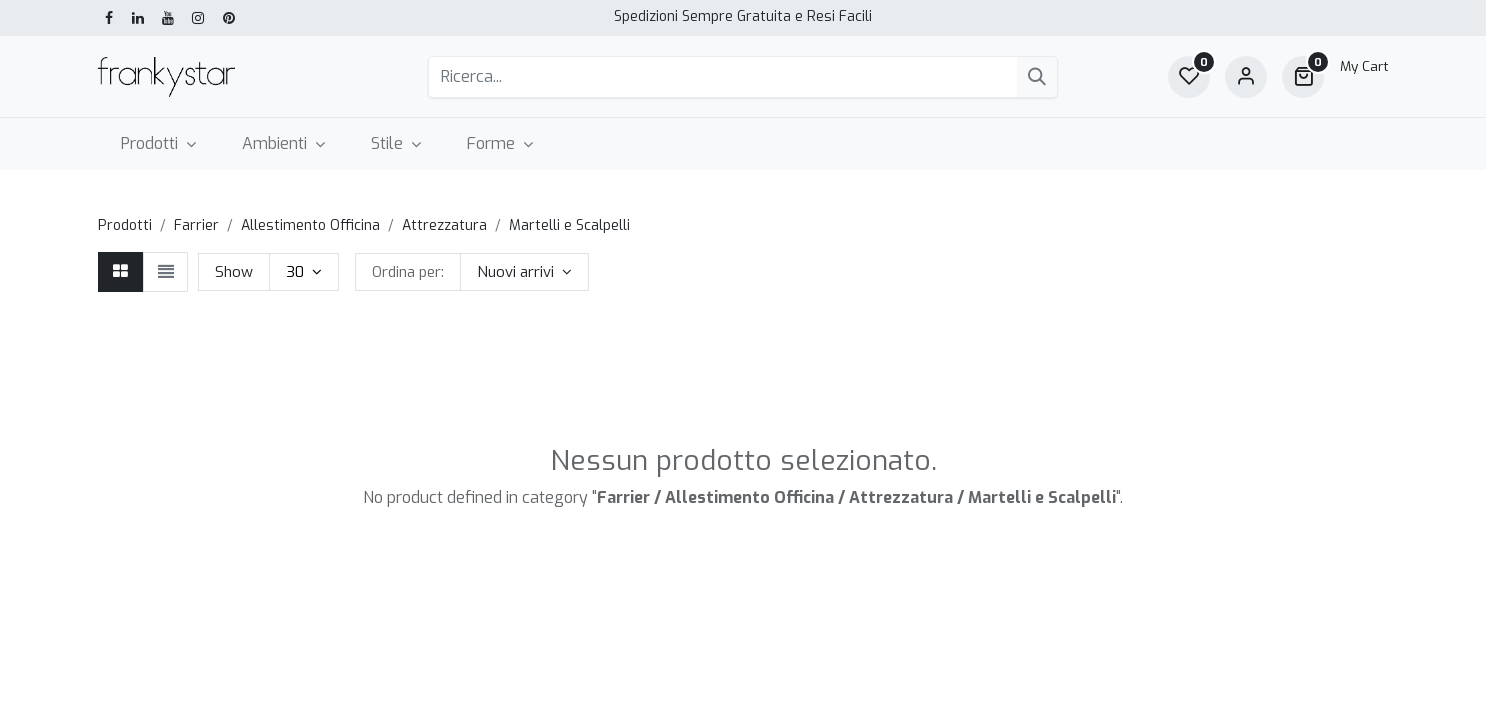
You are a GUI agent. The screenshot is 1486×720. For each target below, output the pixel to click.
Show (234, 272)
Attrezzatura (444, 225)
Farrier (196, 225)
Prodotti (125, 225)
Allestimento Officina (310, 225)
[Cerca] (1037, 77)
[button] (524, 272)
